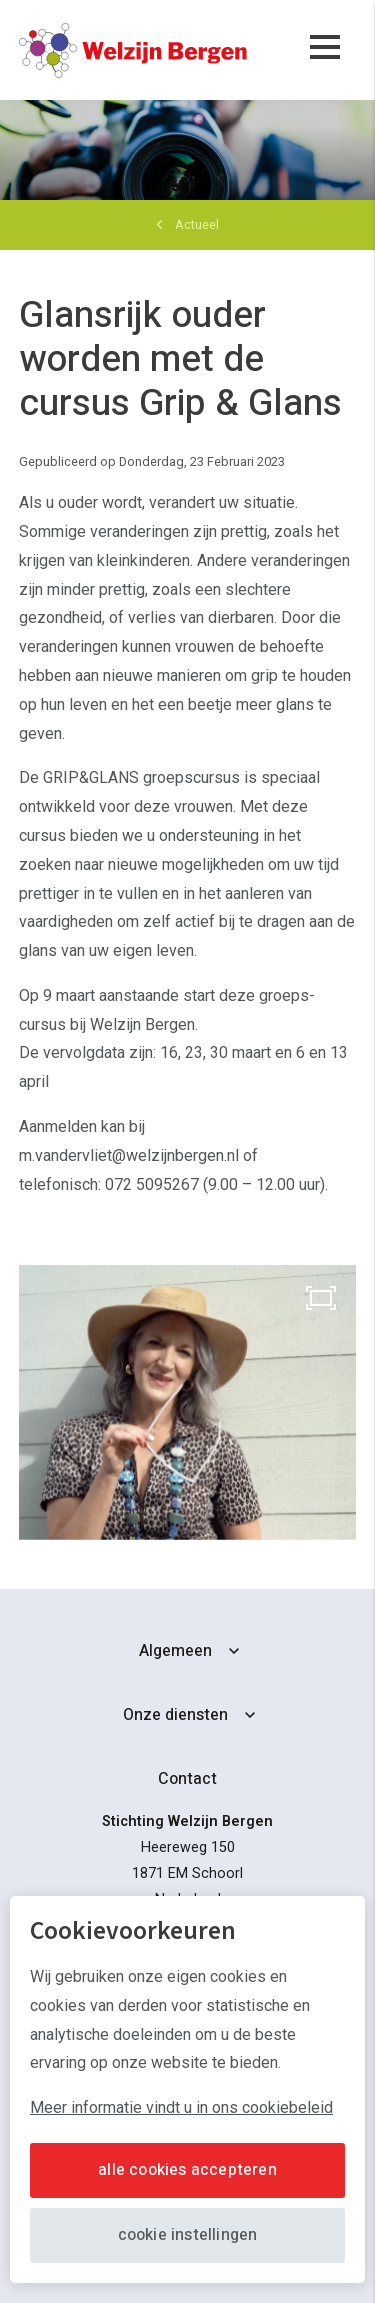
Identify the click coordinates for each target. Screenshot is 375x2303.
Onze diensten (175, 1715)
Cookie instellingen (188, 2235)
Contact (187, 1779)
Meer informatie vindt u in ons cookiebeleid (181, 2107)
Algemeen (175, 1651)
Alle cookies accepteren (187, 2170)
